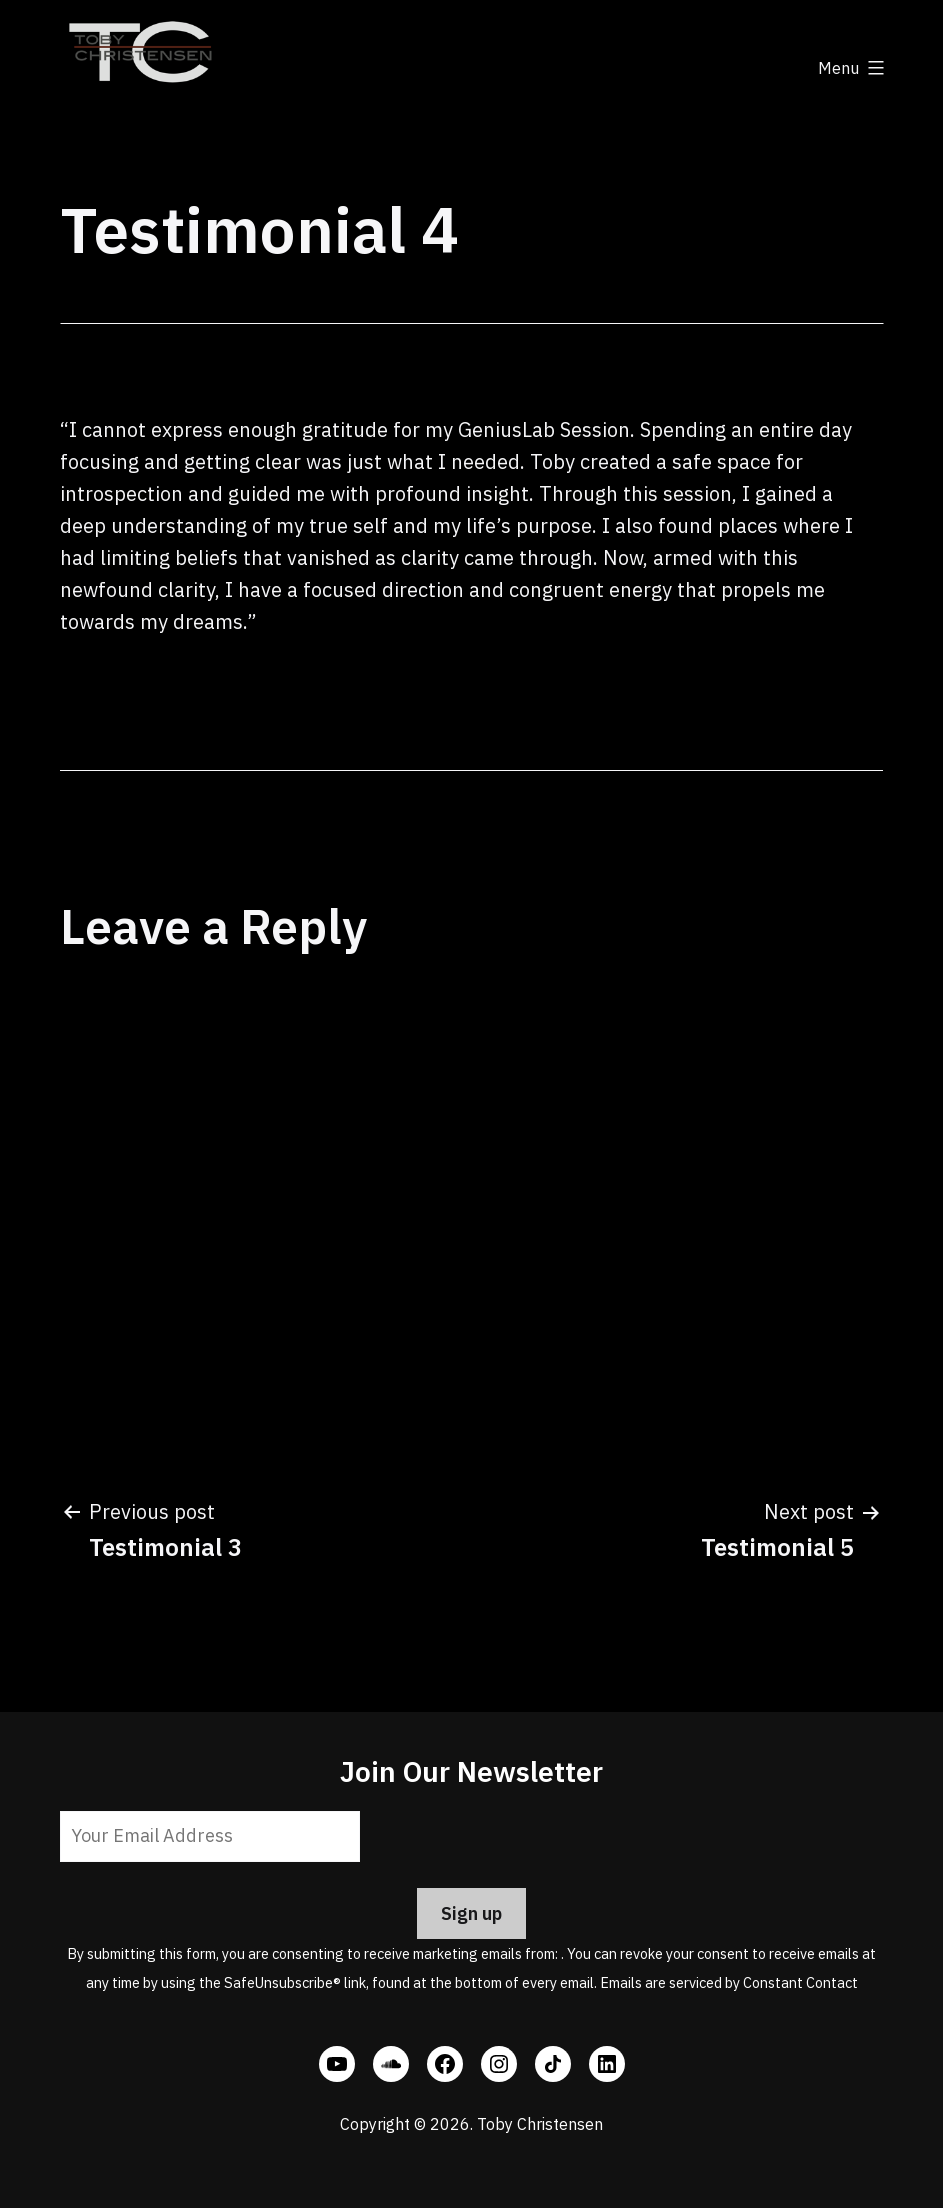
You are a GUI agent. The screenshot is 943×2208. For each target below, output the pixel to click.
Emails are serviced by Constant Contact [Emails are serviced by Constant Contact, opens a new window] (729, 1982)
